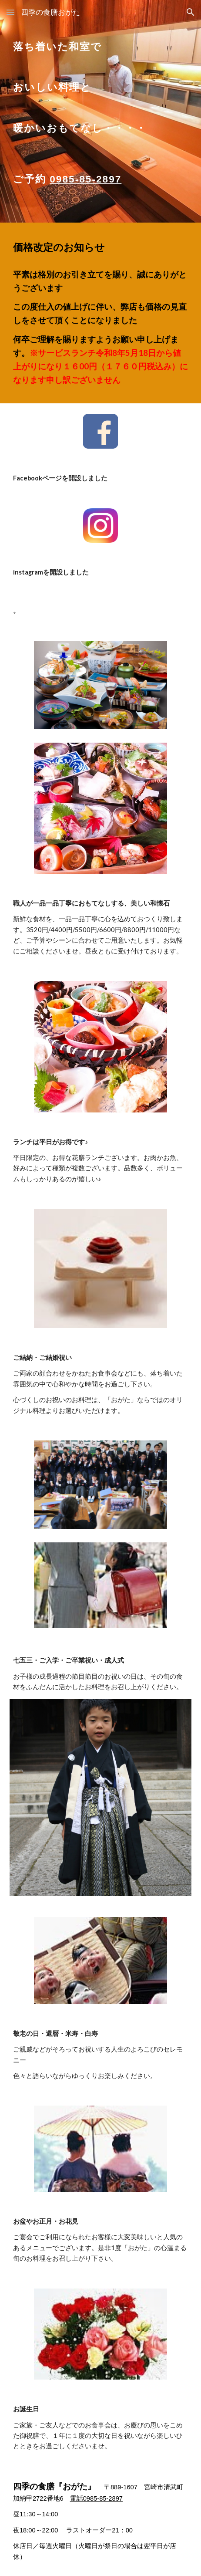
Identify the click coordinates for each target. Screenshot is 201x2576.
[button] (10, 12)
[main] (100, 90)
